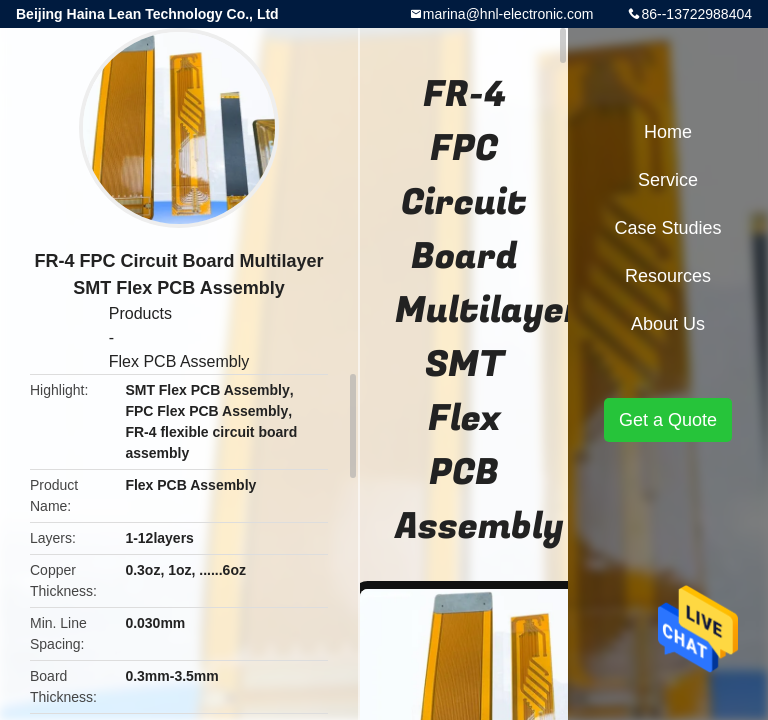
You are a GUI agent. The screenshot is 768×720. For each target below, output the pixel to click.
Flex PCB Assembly (179, 361)
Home (668, 132)
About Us (668, 324)
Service (668, 180)
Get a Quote (668, 420)
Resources (668, 276)
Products (140, 313)
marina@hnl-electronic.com (508, 14)
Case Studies (667, 228)
